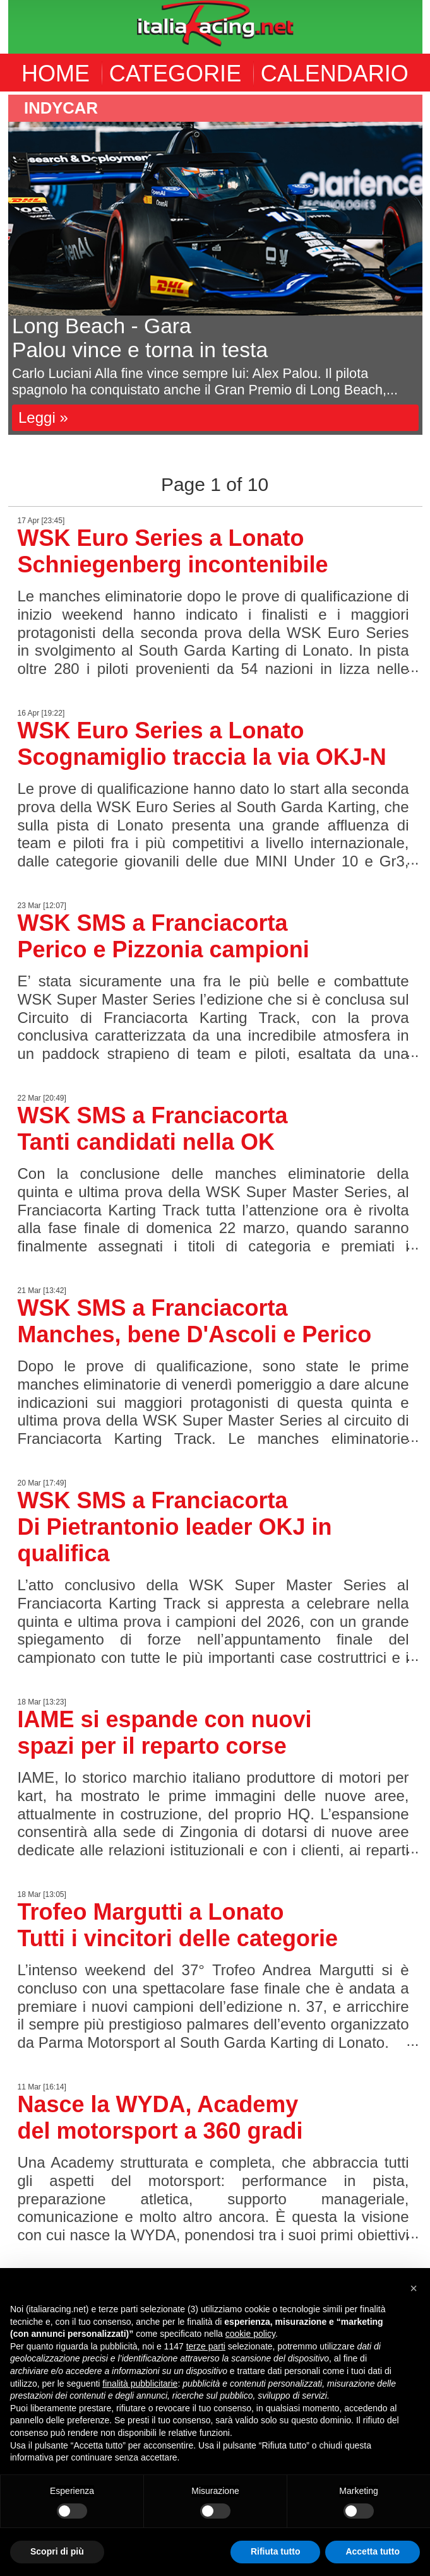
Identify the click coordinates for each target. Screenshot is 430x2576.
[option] (215, 265)
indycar (61, 108)
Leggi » (43, 417)
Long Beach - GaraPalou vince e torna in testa (140, 338)
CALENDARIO (335, 73)
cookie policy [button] (250, 2334)
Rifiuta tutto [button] (276, 2551)
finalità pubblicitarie (139, 2383)
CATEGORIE (175, 73)
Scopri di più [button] (57, 2551)
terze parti (205, 2346)
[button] (413, 2288)
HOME (55, 73)
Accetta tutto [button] (372, 2551)
